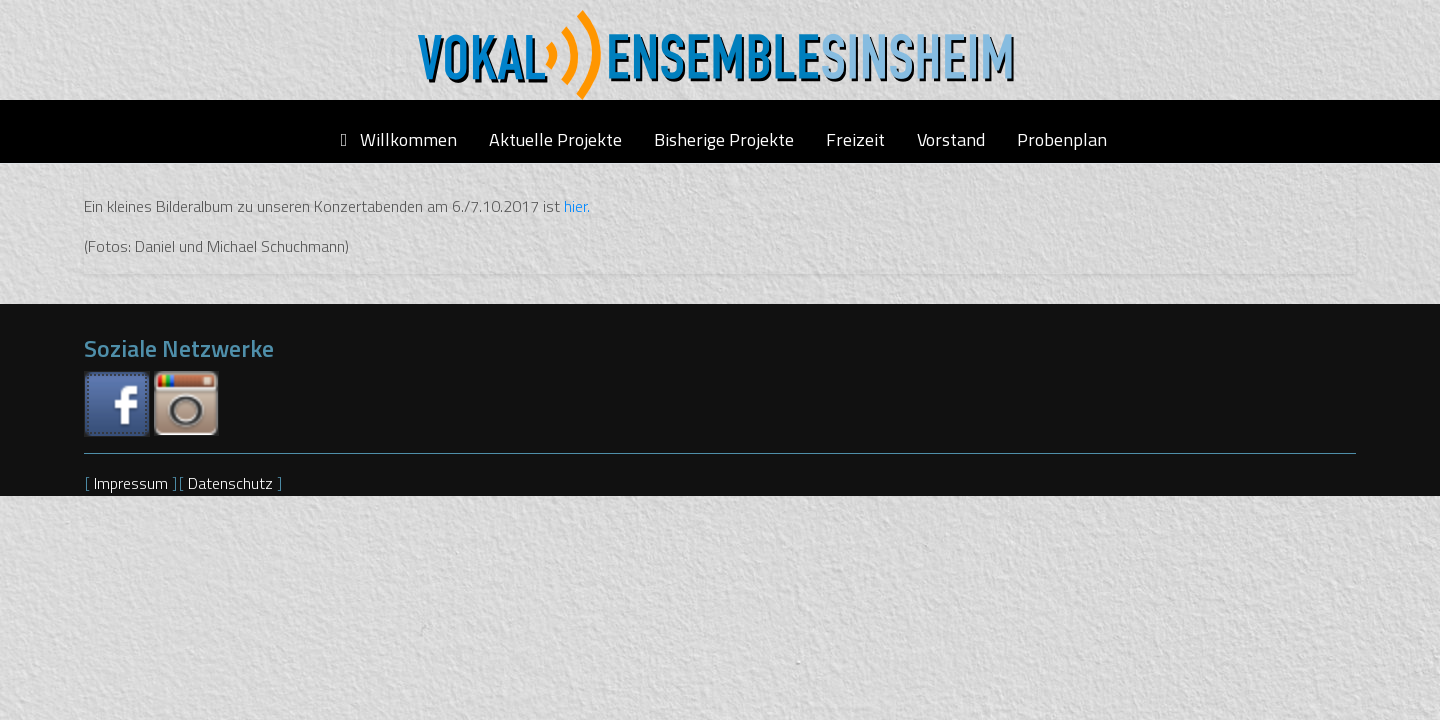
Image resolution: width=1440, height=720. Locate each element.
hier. (577, 206)
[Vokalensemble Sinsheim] (720, 55)
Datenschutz (232, 483)
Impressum (133, 483)
